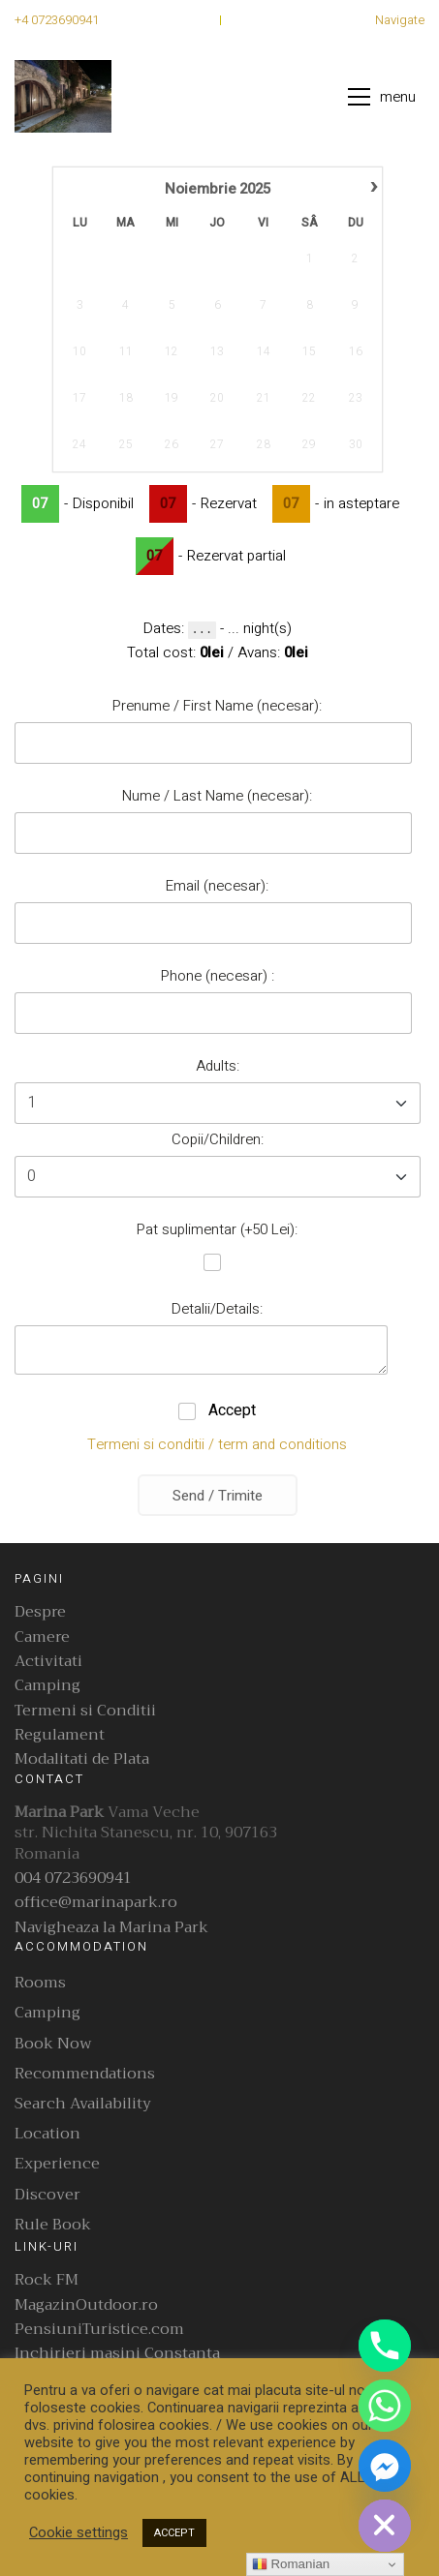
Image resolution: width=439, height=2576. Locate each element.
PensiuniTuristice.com (99, 2329)
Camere (42, 1637)
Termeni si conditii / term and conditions (217, 1444)
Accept (230, 1410)
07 (39, 504)
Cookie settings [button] (78, 2533)
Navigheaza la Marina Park (111, 1928)
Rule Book (53, 2225)
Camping (47, 1686)
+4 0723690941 (57, 20)
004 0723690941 (73, 1878)
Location (47, 2134)
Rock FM (46, 2280)
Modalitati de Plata (82, 1759)
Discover (47, 2195)
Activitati (48, 1662)
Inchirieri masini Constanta (117, 2354)
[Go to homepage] (63, 96)
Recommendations (85, 2074)
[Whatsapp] (385, 2405)
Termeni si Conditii (85, 1711)
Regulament (60, 1735)
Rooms (40, 1983)
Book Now (53, 2044)
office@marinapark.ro (96, 1903)
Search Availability (83, 2104)
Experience (57, 2164)
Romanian (290, 2564)
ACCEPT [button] (174, 2533)
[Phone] (385, 2345)
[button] (386, 96)
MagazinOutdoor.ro (86, 2305)
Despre (40, 1612)
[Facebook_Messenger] (385, 2466)
